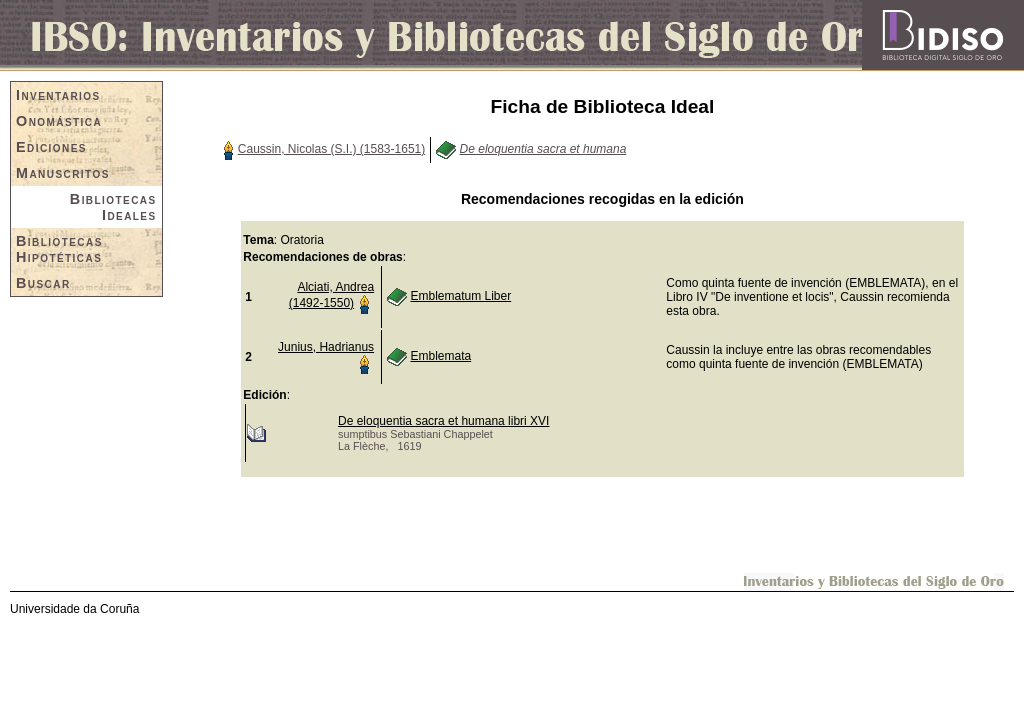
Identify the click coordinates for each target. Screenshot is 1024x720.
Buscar (43, 283)
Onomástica (59, 121)
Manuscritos (63, 173)
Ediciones (51, 147)
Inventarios (58, 95)
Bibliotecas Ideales (113, 207)
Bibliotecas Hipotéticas (59, 249)
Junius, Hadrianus (326, 347)
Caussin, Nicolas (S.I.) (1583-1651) (331, 149)
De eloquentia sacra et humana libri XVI (443, 421)
